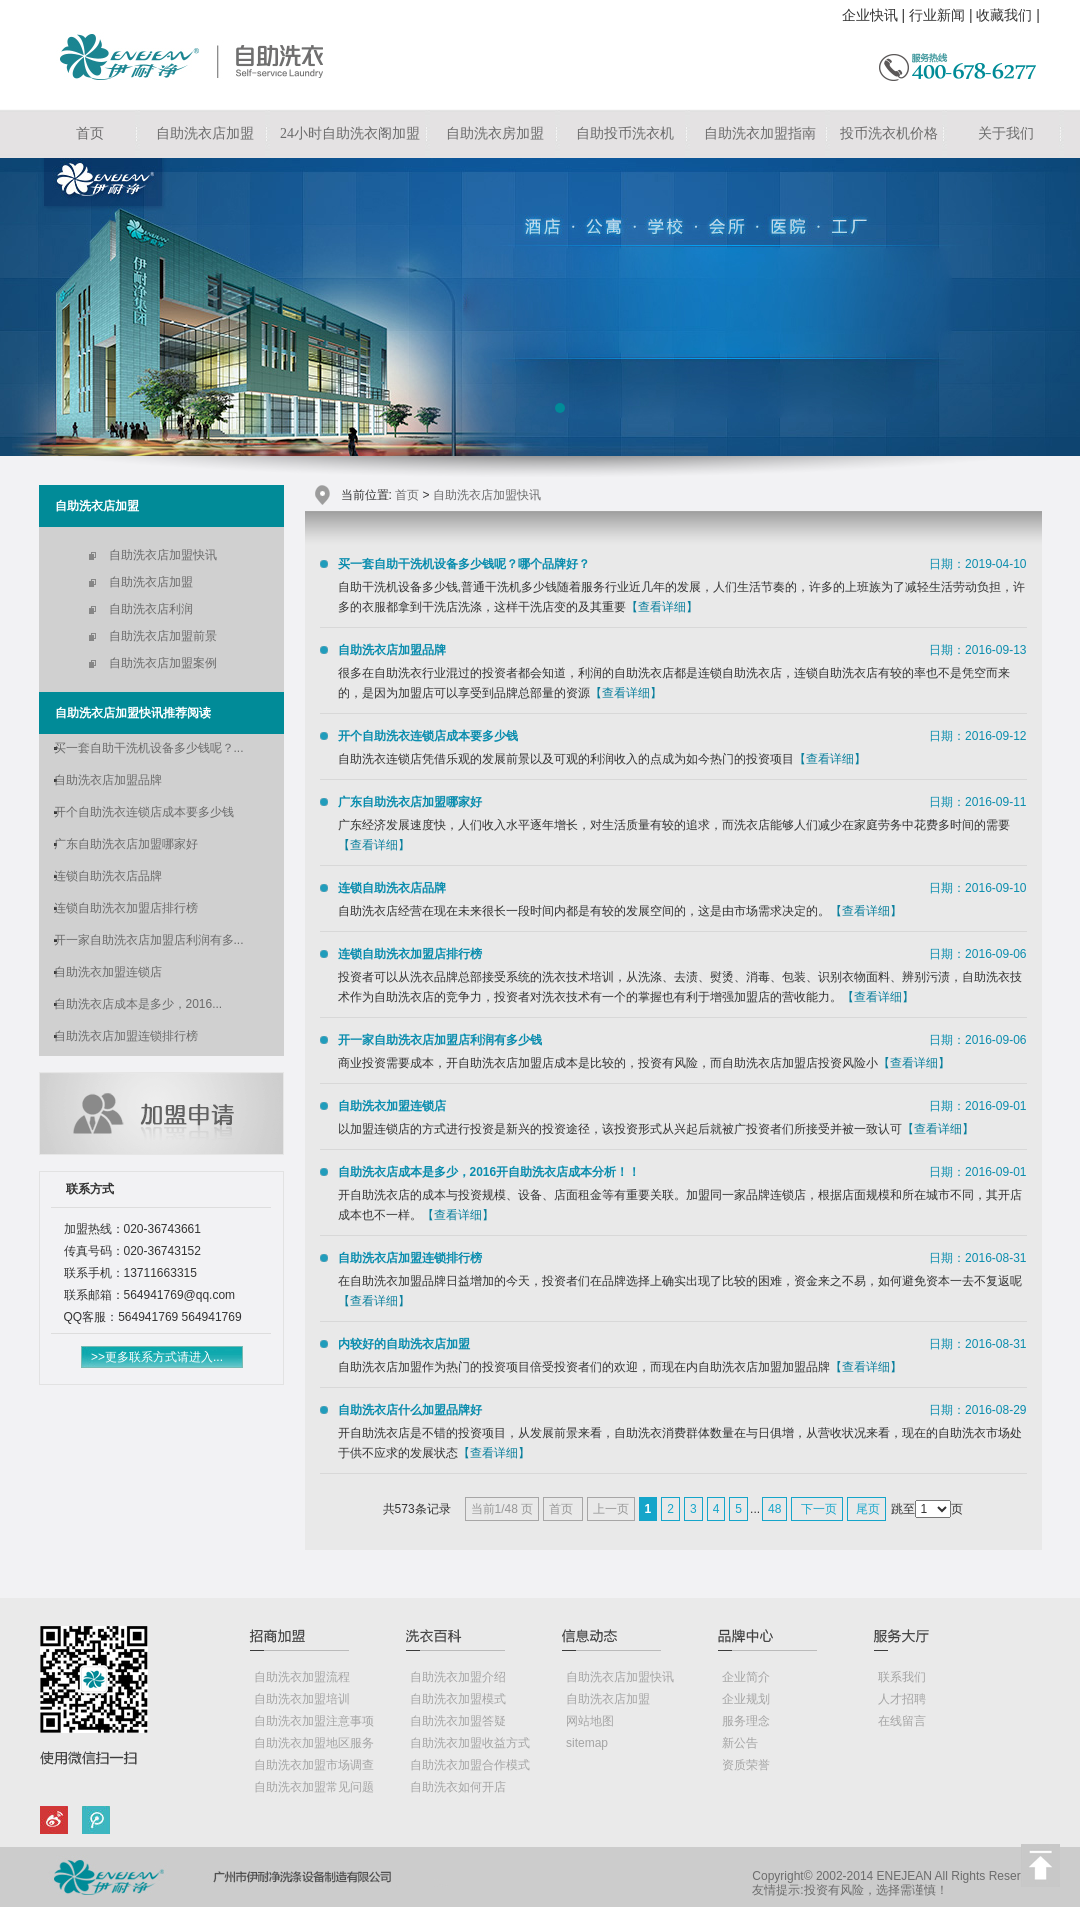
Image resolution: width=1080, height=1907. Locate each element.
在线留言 (902, 1721)
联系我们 (902, 1677)
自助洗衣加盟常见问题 (314, 1787)
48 (774, 1509)
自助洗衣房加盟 (495, 133)
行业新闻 (937, 15)
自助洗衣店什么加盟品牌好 (410, 1410)
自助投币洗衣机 (625, 133)
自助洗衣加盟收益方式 (470, 1743)
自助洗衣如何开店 (458, 1787)
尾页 (866, 1509)
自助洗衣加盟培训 (302, 1699)
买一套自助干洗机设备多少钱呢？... (149, 748)
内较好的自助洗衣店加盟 (404, 1344)
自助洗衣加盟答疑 (458, 1721)
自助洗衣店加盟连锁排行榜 (126, 1036)
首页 (90, 133)
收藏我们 (1004, 15)
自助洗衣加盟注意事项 (314, 1721)
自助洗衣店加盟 (205, 133)
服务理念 (746, 1721)
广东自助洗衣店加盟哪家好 (126, 844)
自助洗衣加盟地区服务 (314, 1743)
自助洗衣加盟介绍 (458, 1677)
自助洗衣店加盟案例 (163, 663)
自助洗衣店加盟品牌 (108, 780)
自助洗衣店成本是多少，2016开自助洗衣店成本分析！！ (489, 1172)
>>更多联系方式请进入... (157, 1357)
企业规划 (746, 1699)
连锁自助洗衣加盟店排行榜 (126, 908)
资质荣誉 (746, 1765)
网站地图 (590, 1721)
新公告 (740, 1743)
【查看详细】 (662, 607)
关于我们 (1006, 133)
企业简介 (746, 1677)
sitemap (587, 1743)
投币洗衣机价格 (889, 133)
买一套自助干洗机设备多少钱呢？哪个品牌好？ (464, 564)
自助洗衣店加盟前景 (163, 636)
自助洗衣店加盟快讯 (163, 555)
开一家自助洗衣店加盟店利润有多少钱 (440, 1040)
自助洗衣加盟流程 (302, 1677)
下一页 (816, 1509)
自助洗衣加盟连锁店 (108, 972)
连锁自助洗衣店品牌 (108, 876)
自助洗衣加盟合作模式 (470, 1765)
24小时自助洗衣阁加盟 (350, 133)
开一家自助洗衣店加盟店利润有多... (149, 940)
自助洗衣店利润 (151, 609)
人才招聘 (902, 1699)
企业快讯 (870, 15)
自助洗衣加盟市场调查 (314, 1765)
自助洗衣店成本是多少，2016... (138, 1004)
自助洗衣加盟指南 (760, 133)
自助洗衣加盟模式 (458, 1699)
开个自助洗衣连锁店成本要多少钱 (144, 812)
